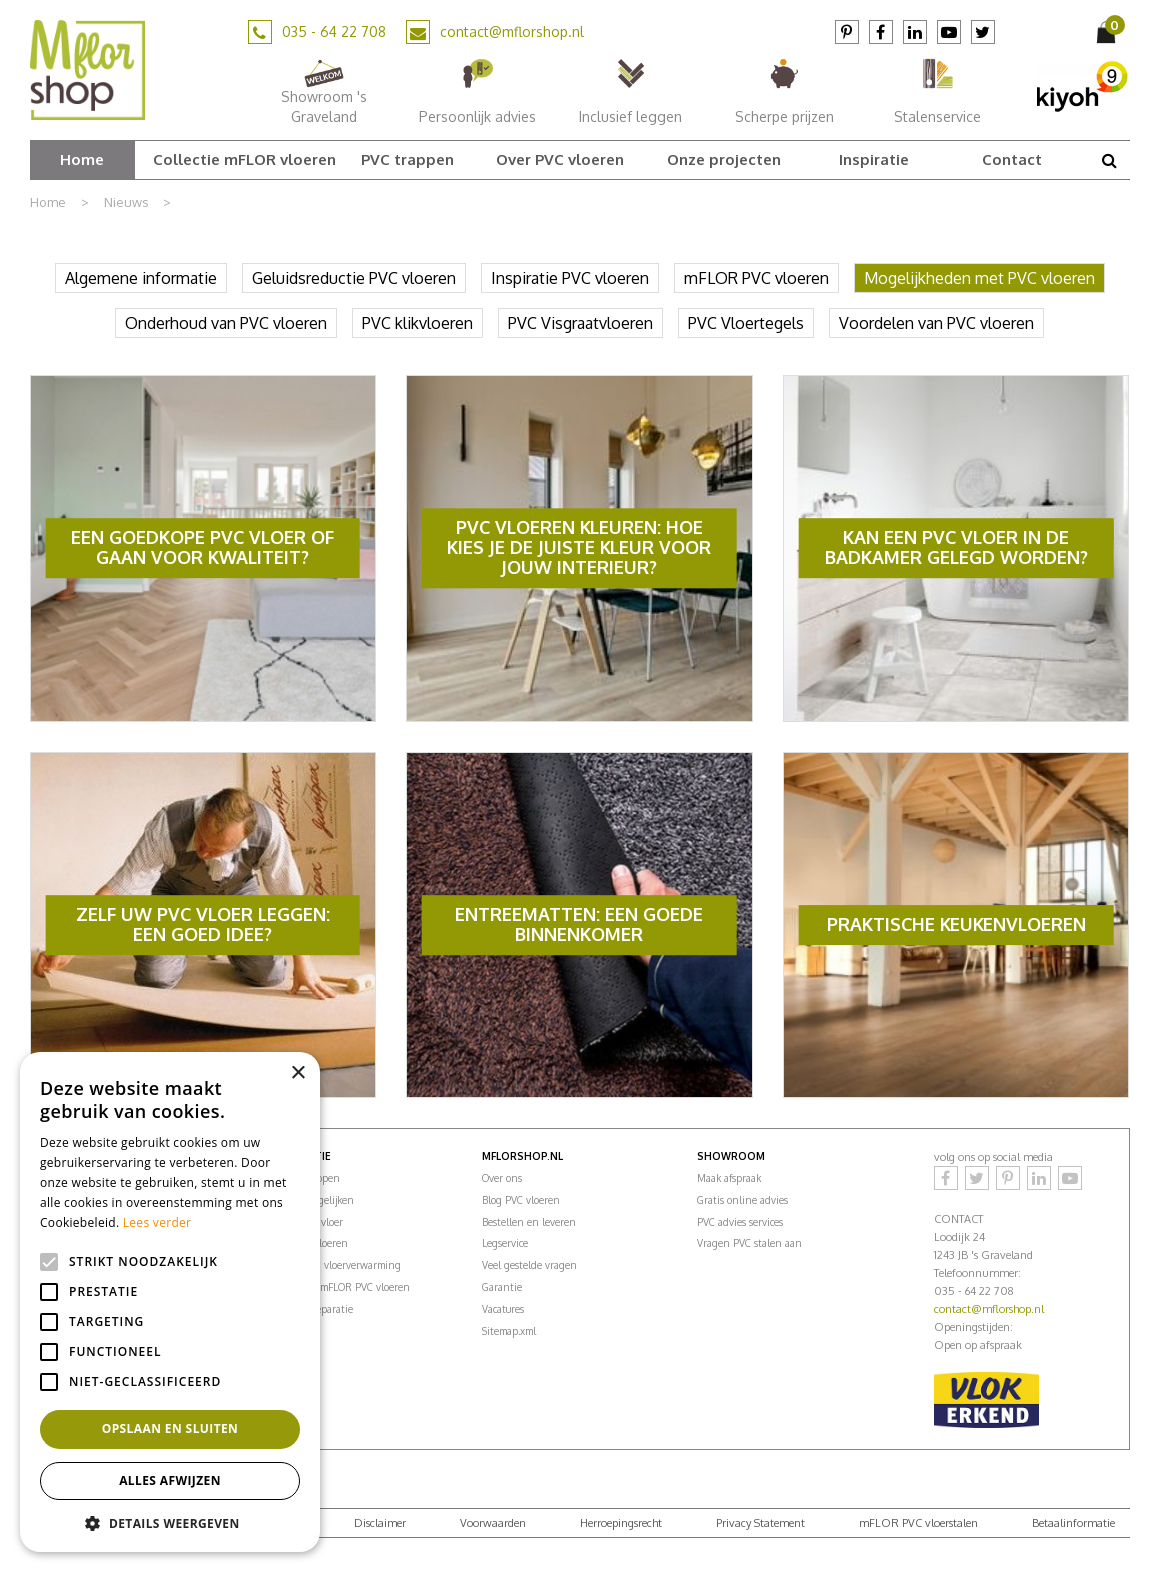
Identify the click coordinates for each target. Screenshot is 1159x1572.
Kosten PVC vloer (304, 1222)
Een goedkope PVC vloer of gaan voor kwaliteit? (202, 548)
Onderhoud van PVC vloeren (226, 323)
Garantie (502, 1287)
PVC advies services (740, 1222)
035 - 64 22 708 (334, 31)
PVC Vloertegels (746, 323)
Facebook (881, 32)
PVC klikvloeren (417, 323)
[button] (170, 1522)
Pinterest (847, 32)
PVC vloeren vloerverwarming (333, 1265)
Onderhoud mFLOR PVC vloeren (338, 1287)
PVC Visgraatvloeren (580, 323)
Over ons (502, 1178)
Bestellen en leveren (529, 1222)
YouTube (949, 32)
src (1110, 160)
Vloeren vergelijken (310, 1200)
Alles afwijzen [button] (170, 1480)
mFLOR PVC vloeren (756, 278)
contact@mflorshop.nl (512, 31)
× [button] (297, 1073)
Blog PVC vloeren (521, 1200)
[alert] (170, 1302)
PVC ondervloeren (307, 1243)
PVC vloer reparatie (309, 1309)
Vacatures (503, 1309)
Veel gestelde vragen (529, 1265)
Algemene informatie (141, 278)
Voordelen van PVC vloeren (936, 323)
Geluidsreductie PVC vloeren (354, 278)
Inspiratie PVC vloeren (570, 278)
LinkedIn (915, 32)
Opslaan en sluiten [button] (170, 1428)
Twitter (983, 32)
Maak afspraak (729, 1178)
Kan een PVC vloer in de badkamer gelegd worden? (956, 548)
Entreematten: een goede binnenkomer (579, 924)
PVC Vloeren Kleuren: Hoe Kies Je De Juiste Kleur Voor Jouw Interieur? (579, 548)
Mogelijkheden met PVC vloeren (979, 278)
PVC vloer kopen (303, 1178)
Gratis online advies (742, 1200)
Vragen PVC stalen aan (749, 1243)
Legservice (505, 1243)
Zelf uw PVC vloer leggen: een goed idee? (203, 924)
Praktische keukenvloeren (956, 924)
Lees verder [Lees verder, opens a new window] (157, 1222)
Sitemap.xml (509, 1331)
